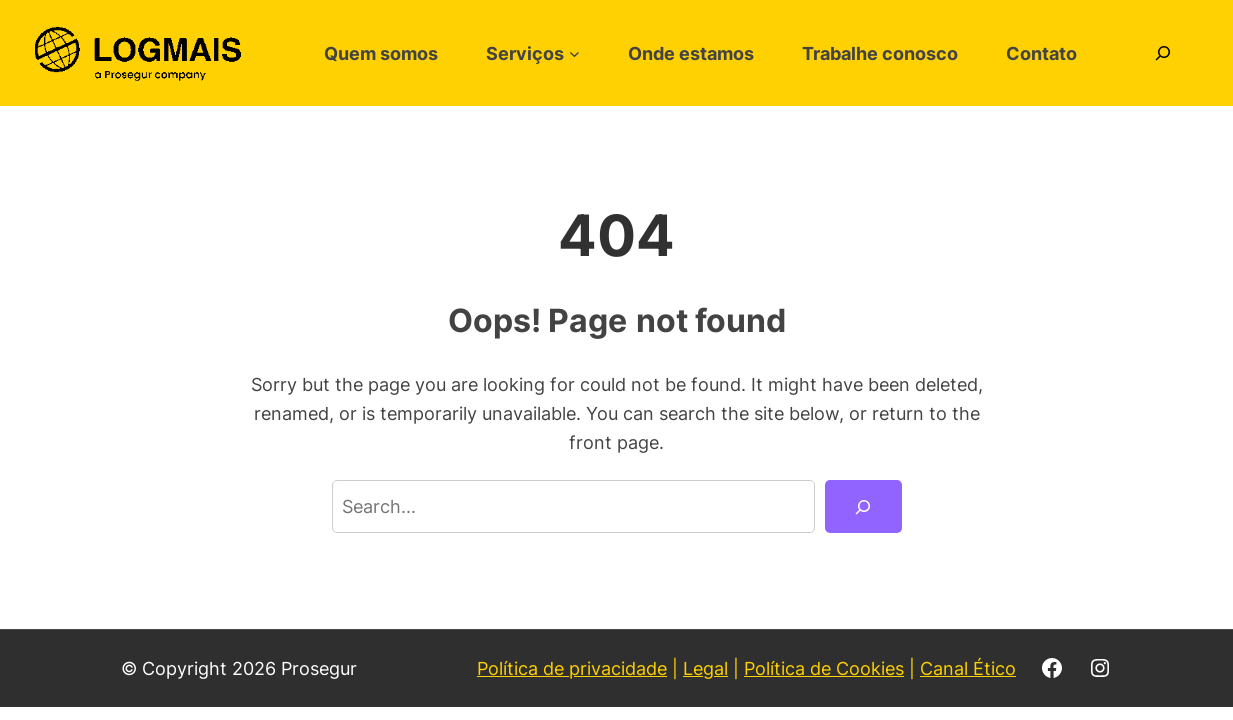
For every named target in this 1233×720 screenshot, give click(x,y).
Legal (705, 668)
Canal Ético (968, 668)
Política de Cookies (824, 668)
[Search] (863, 506)
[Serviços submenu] (574, 53)
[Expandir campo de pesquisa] (1163, 53)
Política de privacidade (572, 668)
